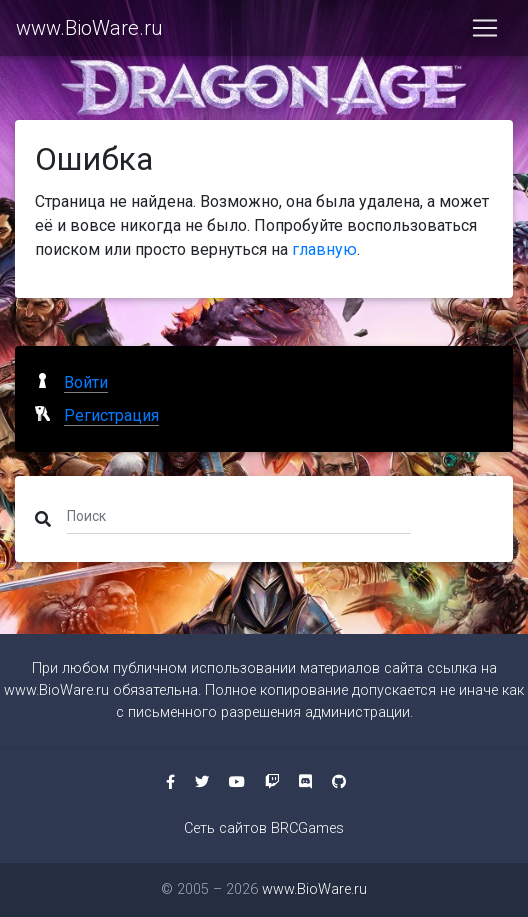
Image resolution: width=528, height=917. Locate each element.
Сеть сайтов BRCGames (264, 828)
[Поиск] (239, 515)
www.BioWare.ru (89, 28)
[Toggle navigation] (485, 28)
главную (324, 249)
